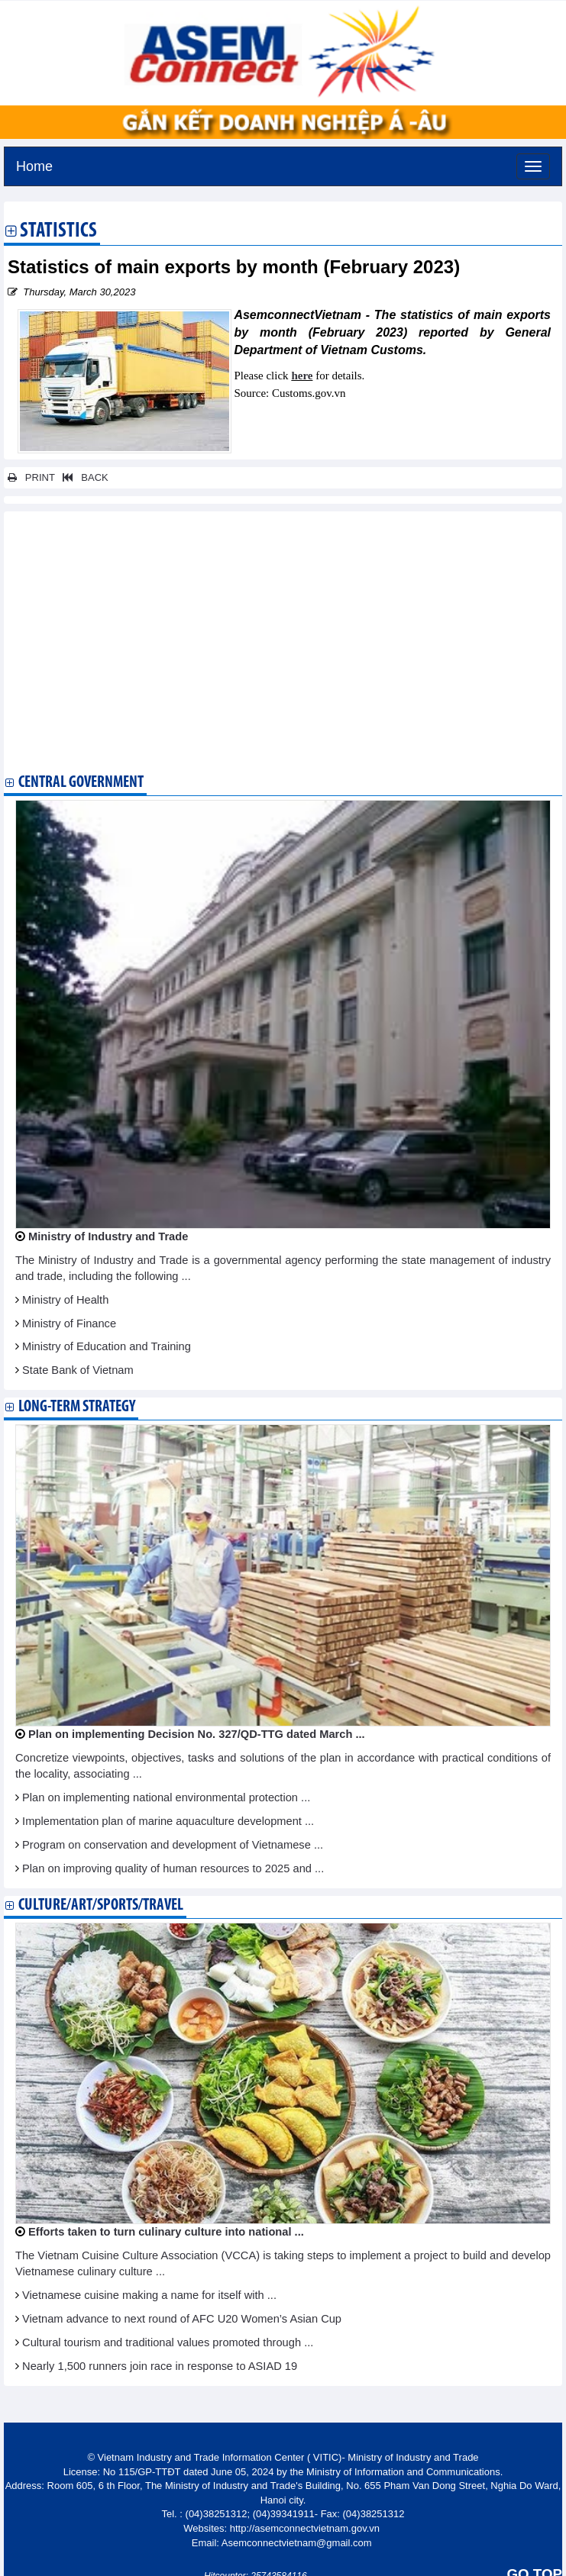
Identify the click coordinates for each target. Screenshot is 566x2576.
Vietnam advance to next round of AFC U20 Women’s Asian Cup (181, 2319)
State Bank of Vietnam (78, 1370)
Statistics (58, 232)
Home (34, 164)
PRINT (31, 477)
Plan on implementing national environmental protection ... (166, 1797)
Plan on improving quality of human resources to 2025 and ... (173, 1868)
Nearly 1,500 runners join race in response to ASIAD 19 (159, 2366)
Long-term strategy (76, 1407)
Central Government (81, 783)
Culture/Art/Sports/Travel (100, 1905)
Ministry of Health (65, 1300)
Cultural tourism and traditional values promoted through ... (167, 2342)
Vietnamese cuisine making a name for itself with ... (149, 2295)
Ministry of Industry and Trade (108, 1236)
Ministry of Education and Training (106, 1346)
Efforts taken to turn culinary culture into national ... (166, 2232)
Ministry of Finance (69, 1323)
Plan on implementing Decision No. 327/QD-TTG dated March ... (196, 1734)
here (301, 375)
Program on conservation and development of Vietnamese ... (172, 1845)
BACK (82, 477)
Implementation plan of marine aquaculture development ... (168, 1821)
